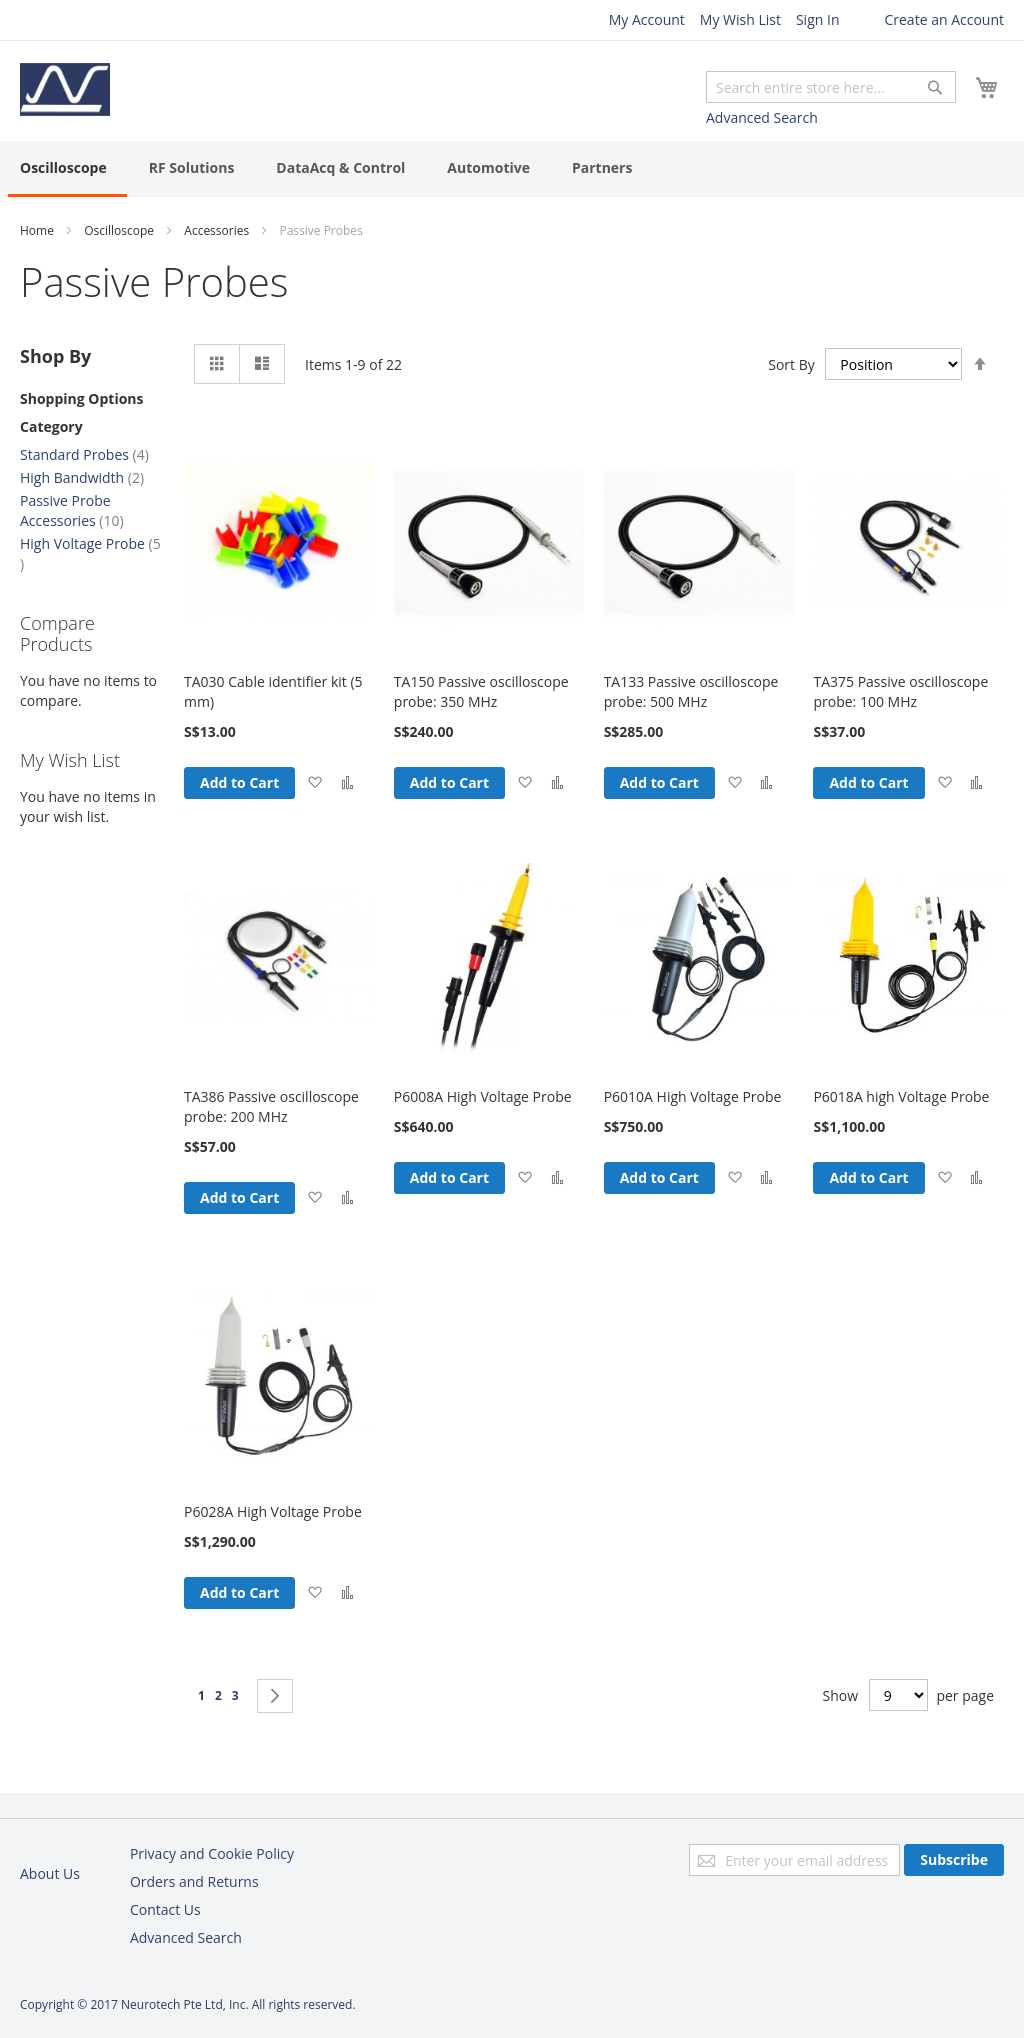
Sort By (791, 363)
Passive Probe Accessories (72, 510)
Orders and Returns (194, 1881)
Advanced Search (762, 117)
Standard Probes (84, 454)
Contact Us (165, 1909)
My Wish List (740, 19)
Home (37, 230)
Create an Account (944, 19)
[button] (314, 783)
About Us (50, 1873)
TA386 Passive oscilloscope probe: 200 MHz (271, 1106)
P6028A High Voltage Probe (273, 1511)
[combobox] (831, 87)
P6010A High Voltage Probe (693, 1096)
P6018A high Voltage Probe (901, 1096)
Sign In (818, 19)
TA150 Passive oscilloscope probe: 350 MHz (481, 691)
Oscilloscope (119, 230)
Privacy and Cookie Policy (212, 1853)
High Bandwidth (82, 477)
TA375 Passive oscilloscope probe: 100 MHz (900, 691)
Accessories (216, 230)
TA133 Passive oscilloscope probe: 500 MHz (691, 691)
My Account (647, 19)
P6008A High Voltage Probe (483, 1096)
